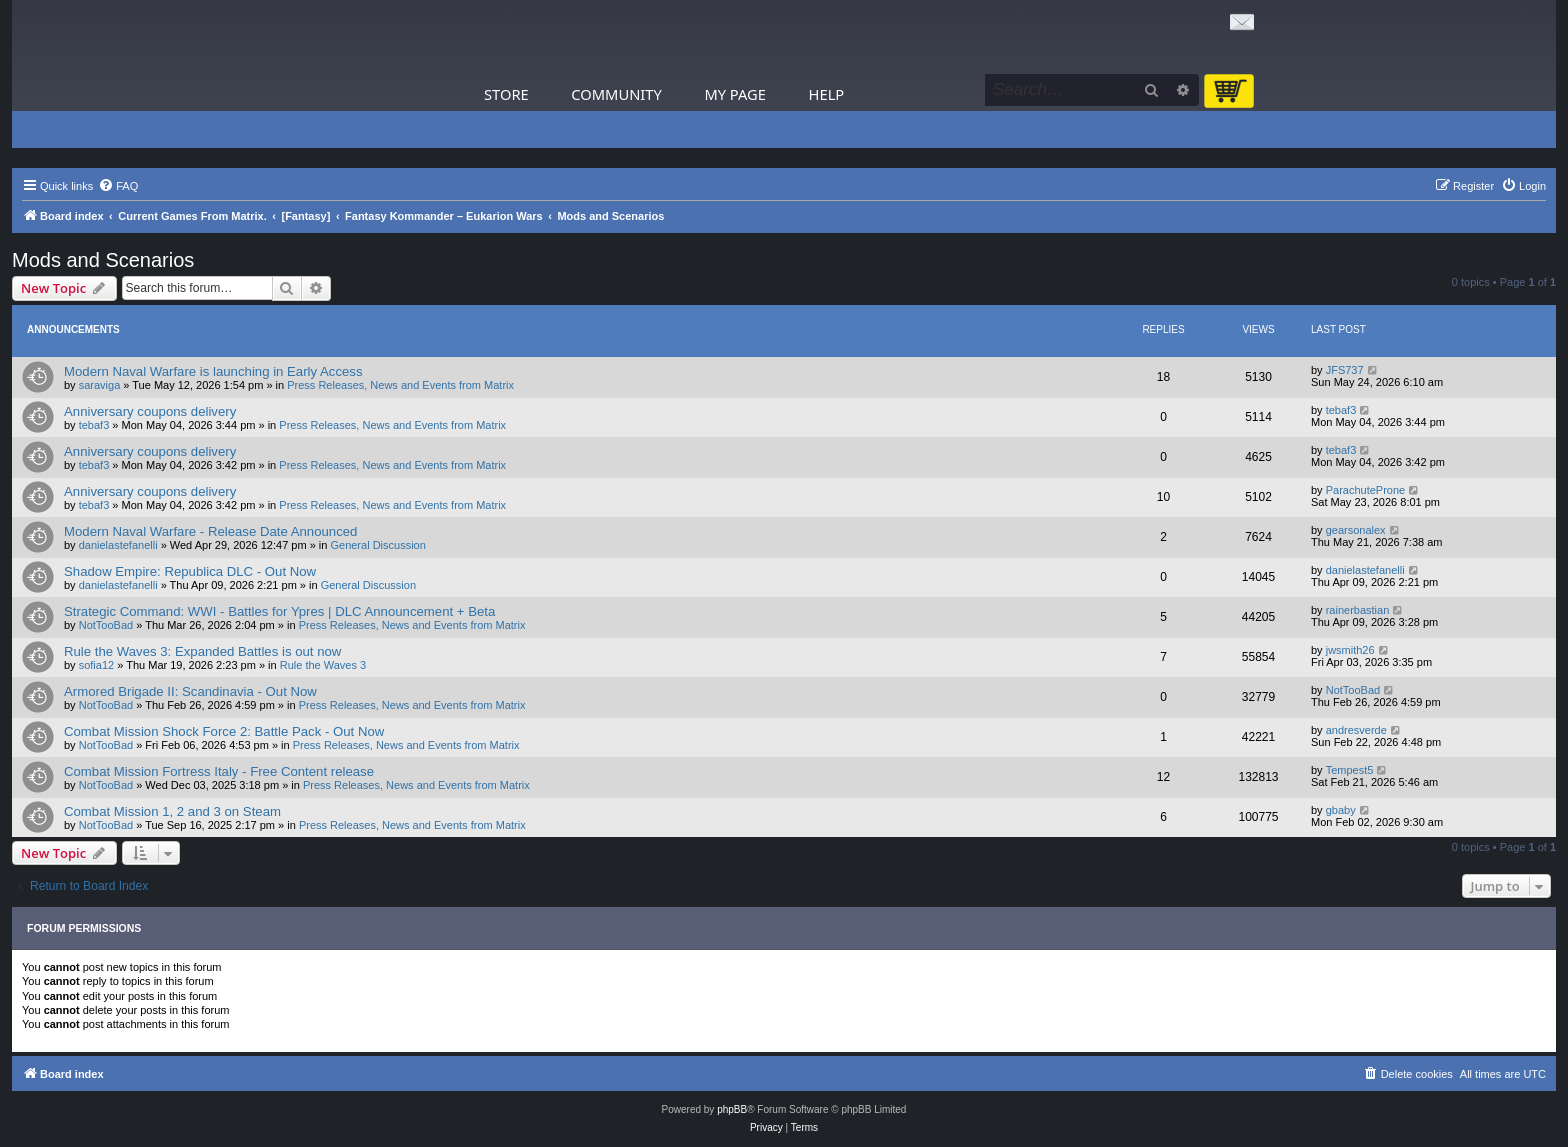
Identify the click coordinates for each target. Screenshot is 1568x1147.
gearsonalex (1356, 530)
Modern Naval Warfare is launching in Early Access (213, 371)
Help (827, 94)
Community (616, 94)
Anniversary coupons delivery (150, 411)
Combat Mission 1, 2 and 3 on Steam (172, 811)
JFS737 (1345, 370)
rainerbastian (1358, 610)
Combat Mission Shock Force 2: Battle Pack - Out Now (224, 731)
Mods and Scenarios (103, 260)
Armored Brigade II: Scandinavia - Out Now (190, 691)
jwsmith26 (1350, 650)
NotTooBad (106, 625)
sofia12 (96, 665)
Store (506, 94)
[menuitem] (118, 186)
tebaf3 (94, 425)
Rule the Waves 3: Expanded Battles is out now (202, 651)
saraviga (100, 385)
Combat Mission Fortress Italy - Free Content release (219, 771)
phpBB (732, 1109)
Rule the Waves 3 (323, 665)
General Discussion (377, 545)
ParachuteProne (1366, 490)
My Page (735, 94)
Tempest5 (1350, 770)
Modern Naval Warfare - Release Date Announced (210, 531)
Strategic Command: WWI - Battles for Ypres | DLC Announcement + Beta (279, 611)
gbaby (1341, 810)
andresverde (1356, 730)
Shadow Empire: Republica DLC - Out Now (190, 571)
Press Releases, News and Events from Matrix (400, 385)
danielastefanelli (118, 545)
